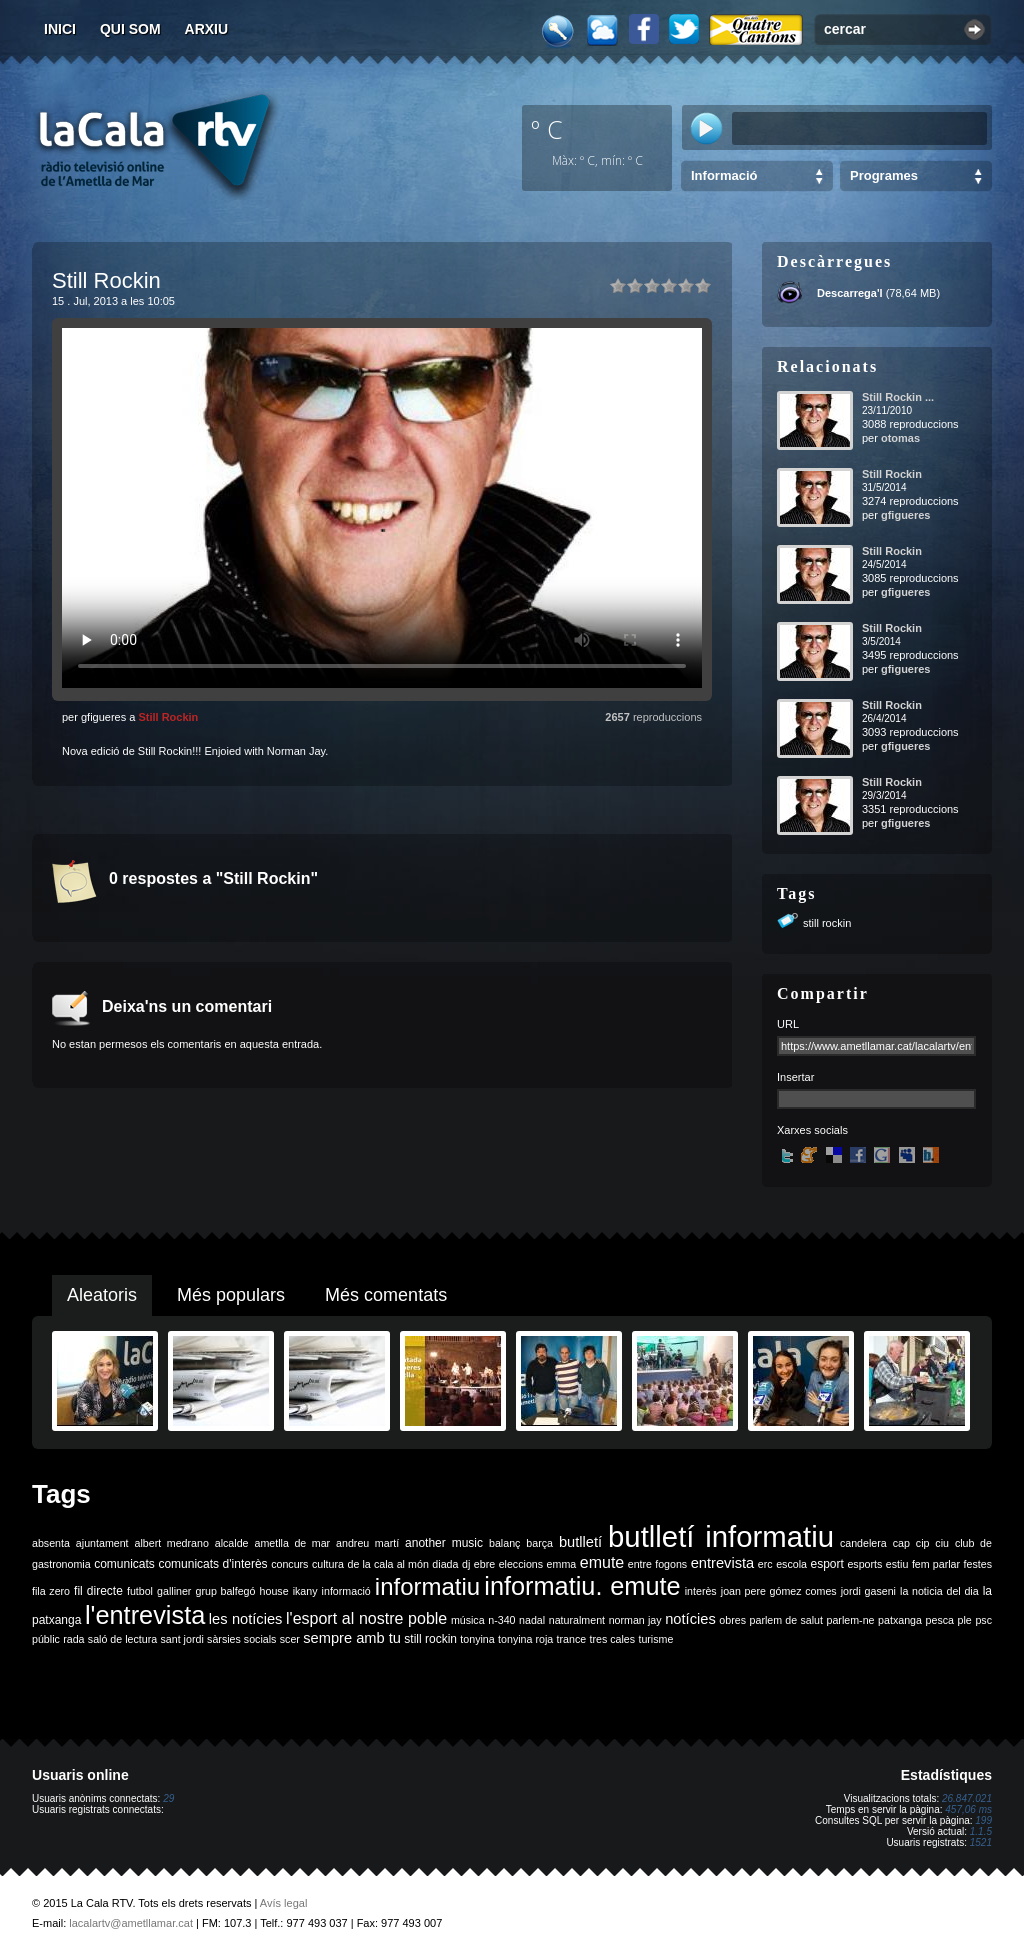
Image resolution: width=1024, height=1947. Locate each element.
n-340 (501, 1620)
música (468, 1620)
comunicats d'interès (212, 1564)
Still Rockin (168, 717)
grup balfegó (225, 1591)
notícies (690, 1619)
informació (346, 1591)
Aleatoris (102, 1295)
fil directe (98, 1591)
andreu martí (367, 1543)
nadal (532, 1620)
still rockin (827, 923)
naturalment (577, 1620)
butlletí (580, 1542)
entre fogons (657, 1564)
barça (539, 1543)
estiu (897, 1564)
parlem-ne (851, 1620)
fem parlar (936, 1564)
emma (562, 1564)
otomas (900, 438)
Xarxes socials (812, 1130)
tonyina (477, 1639)
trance (572, 1639)
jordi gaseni (868, 1591)
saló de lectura (122, 1639)
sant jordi (182, 1639)
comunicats (124, 1564)
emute (602, 1562)
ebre (484, 1564)
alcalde (232, 1543)
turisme (655, 1639)
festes (978, 1564)
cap (901, 1543)
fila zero (51, 1591)
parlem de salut (786, 1620)
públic (46, 1639)
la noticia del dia (939, 1591)
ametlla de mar (292, 1543)
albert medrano (172, 1543)
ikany (305, 1591)
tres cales (612, 1639)
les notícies (246, 1619)
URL (788, 1024)
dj (466, 1564)
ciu (942, 1543)
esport (826, 1564)
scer (290, 1639)
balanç (504, 1543)
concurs (289, 1564)
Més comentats (386, 1295)
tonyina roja (525, 1639)
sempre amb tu (352, 1638)
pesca (940, 1620)
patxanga (900, 1620)
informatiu (427, 1586)
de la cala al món (388, 1564)
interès (701, 1591)
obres (732, 1620)
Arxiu (207, 29)
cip (923, 1543)
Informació (724, 175)
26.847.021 (967, 1798)
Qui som (130, 29)
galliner (174, 1591)
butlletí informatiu (721, 1536)
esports (864, 1564)
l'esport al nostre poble (366, 1618)
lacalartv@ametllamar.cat (131, 1923)
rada (73, 1639)
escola (791, 1564)
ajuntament (102, 1543)
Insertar (795, 1077)
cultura (328, 1564)
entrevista (723, 1563)
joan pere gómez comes (779, 1591)
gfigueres (906, 515)
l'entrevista (145, 1615)
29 (168, 1798)
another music (444, 1543)
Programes (884, 175)
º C (547, 129)
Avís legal (284, 1903)
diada (445, 1564)
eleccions (521, 1564)
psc (983, 1620)
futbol (140, 1591)
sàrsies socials (241, 1639)
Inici (60, 29)
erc (765, 1564)
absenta (51, 1543)
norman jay (635, 1620)
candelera (863, 1543)
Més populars (231, 1295)
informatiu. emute (582, 1586)
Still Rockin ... (898, 397)
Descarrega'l (850, 293)
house (274, 1591)
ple (965, 1620)
